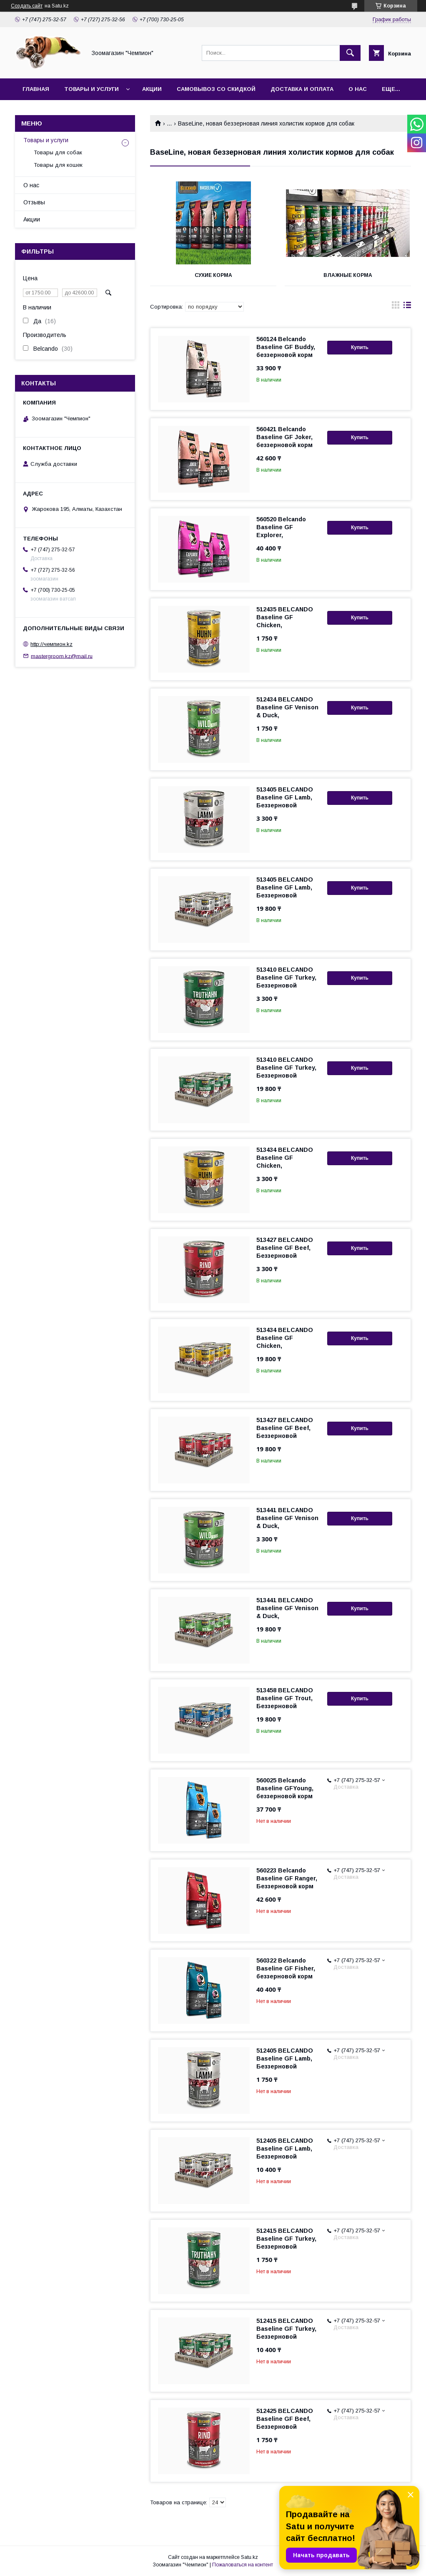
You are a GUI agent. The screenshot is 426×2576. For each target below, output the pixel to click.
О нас (357, 89)
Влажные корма (347, 275)
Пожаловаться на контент (242, 2565)
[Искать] (350, 53)
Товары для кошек (58, 165)
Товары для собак (58, 152)
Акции (152, 89)
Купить (359, 347)
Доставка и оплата (302, 89)
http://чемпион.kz (51, 644)
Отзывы (34, 202)
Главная (36, 89)
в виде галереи (395, 307)
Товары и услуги (91, 89)
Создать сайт (27, 6)
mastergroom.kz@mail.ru (62, 656)
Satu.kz (249, 2557)
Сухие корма (213, 275)
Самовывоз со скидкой (216, 89)
